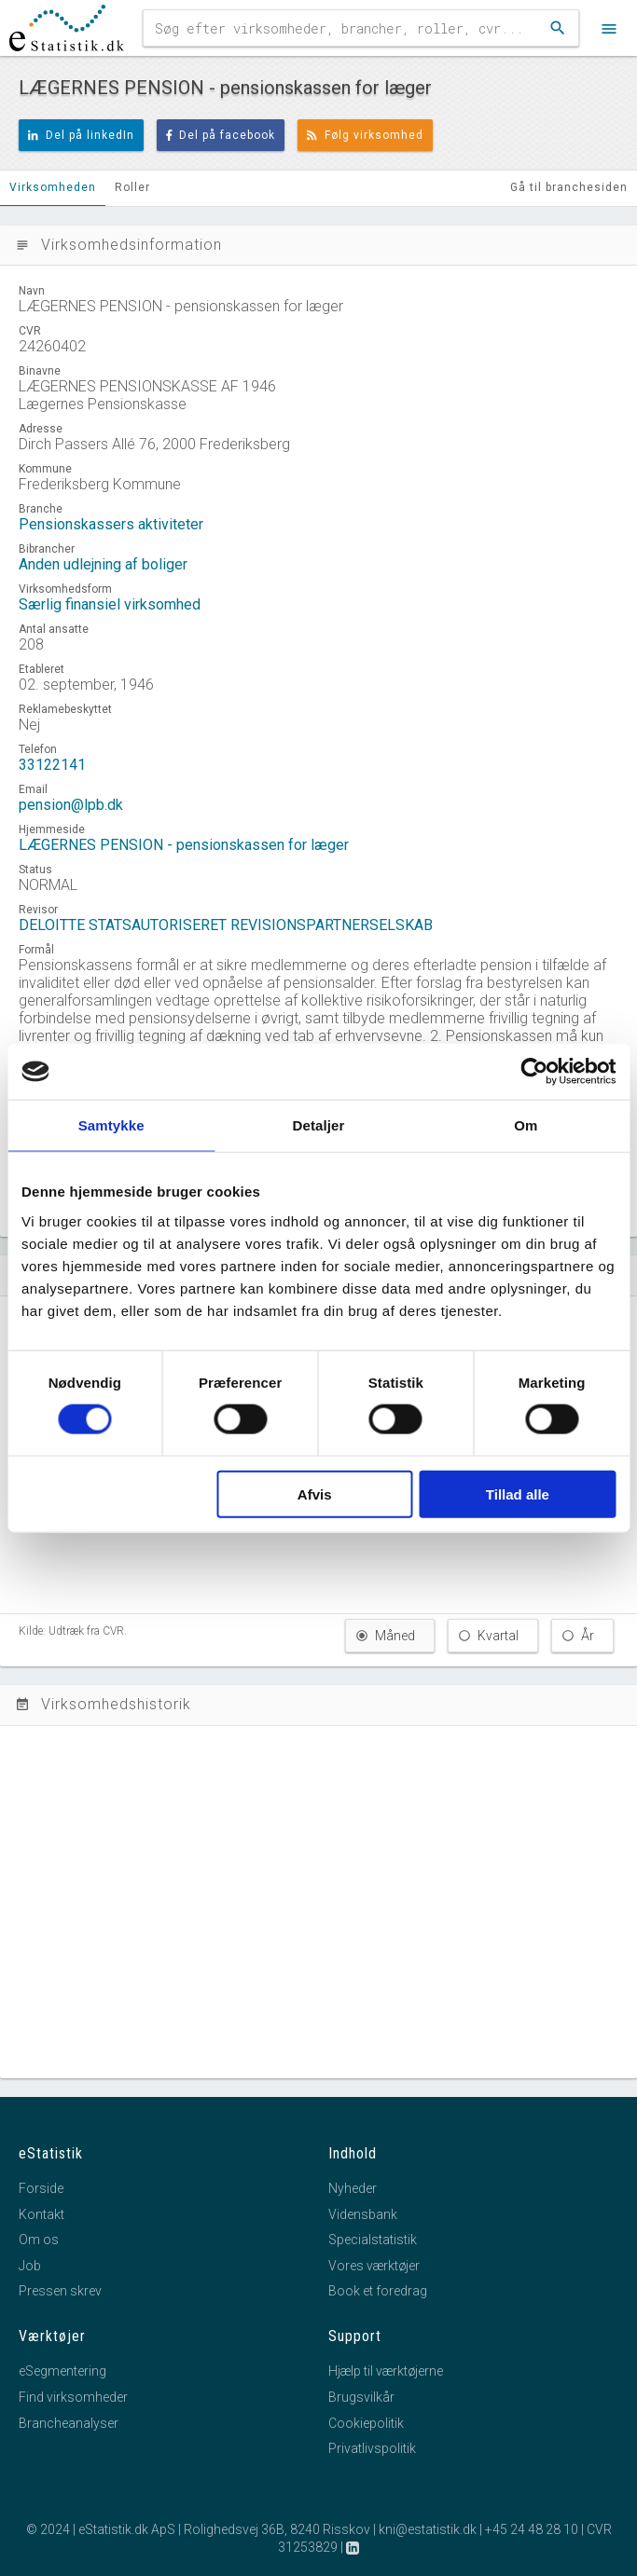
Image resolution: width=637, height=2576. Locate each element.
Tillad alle (517, 1493)
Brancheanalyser (68, 2423)
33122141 (52, 765)
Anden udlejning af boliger (103, 564)
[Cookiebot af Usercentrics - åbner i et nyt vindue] (534, 1072)
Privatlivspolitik (372, 2448)
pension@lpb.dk (71, 805)
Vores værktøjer (374, 2265)
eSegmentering (62, 2371)
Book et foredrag (377, 2290)
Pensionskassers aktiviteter (111, 524)
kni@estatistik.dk (428, 2529)
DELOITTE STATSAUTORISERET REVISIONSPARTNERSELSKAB (226, 925)
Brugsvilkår (361, 2397)
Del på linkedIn (81, 135)
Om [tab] (525, 1125)
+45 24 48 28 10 (531, 2529)
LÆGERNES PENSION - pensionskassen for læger (184, 845)
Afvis (315, 1493)
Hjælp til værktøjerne (385, 2371)
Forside (41, 2188)
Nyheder (352, 2188)
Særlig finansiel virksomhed (110, 604)
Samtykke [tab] (111, 1125)
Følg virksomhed (365, 135)
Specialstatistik (372, 2239)
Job (30, 2265)
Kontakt (41, 2214)
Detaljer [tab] (319, 1125)
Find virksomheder (73, 2397)
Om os (39, 2239)
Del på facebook (221, 135)
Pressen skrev (60, 2290)
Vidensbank (362, 2214)
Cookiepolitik (366, 2423)
